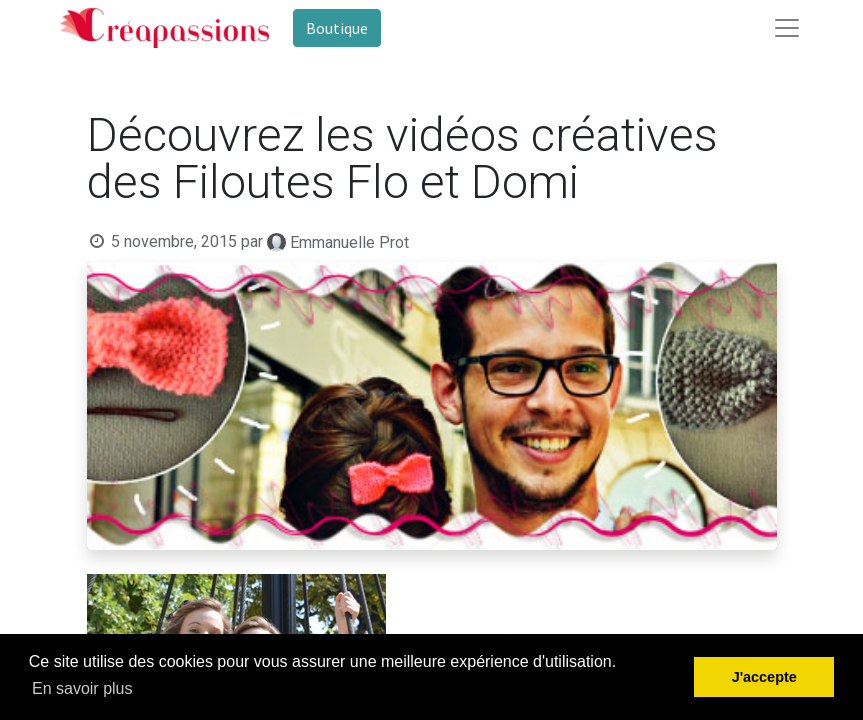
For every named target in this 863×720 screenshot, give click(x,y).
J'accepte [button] (764, 677)
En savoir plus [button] (82, 688)
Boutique (337, 28)
